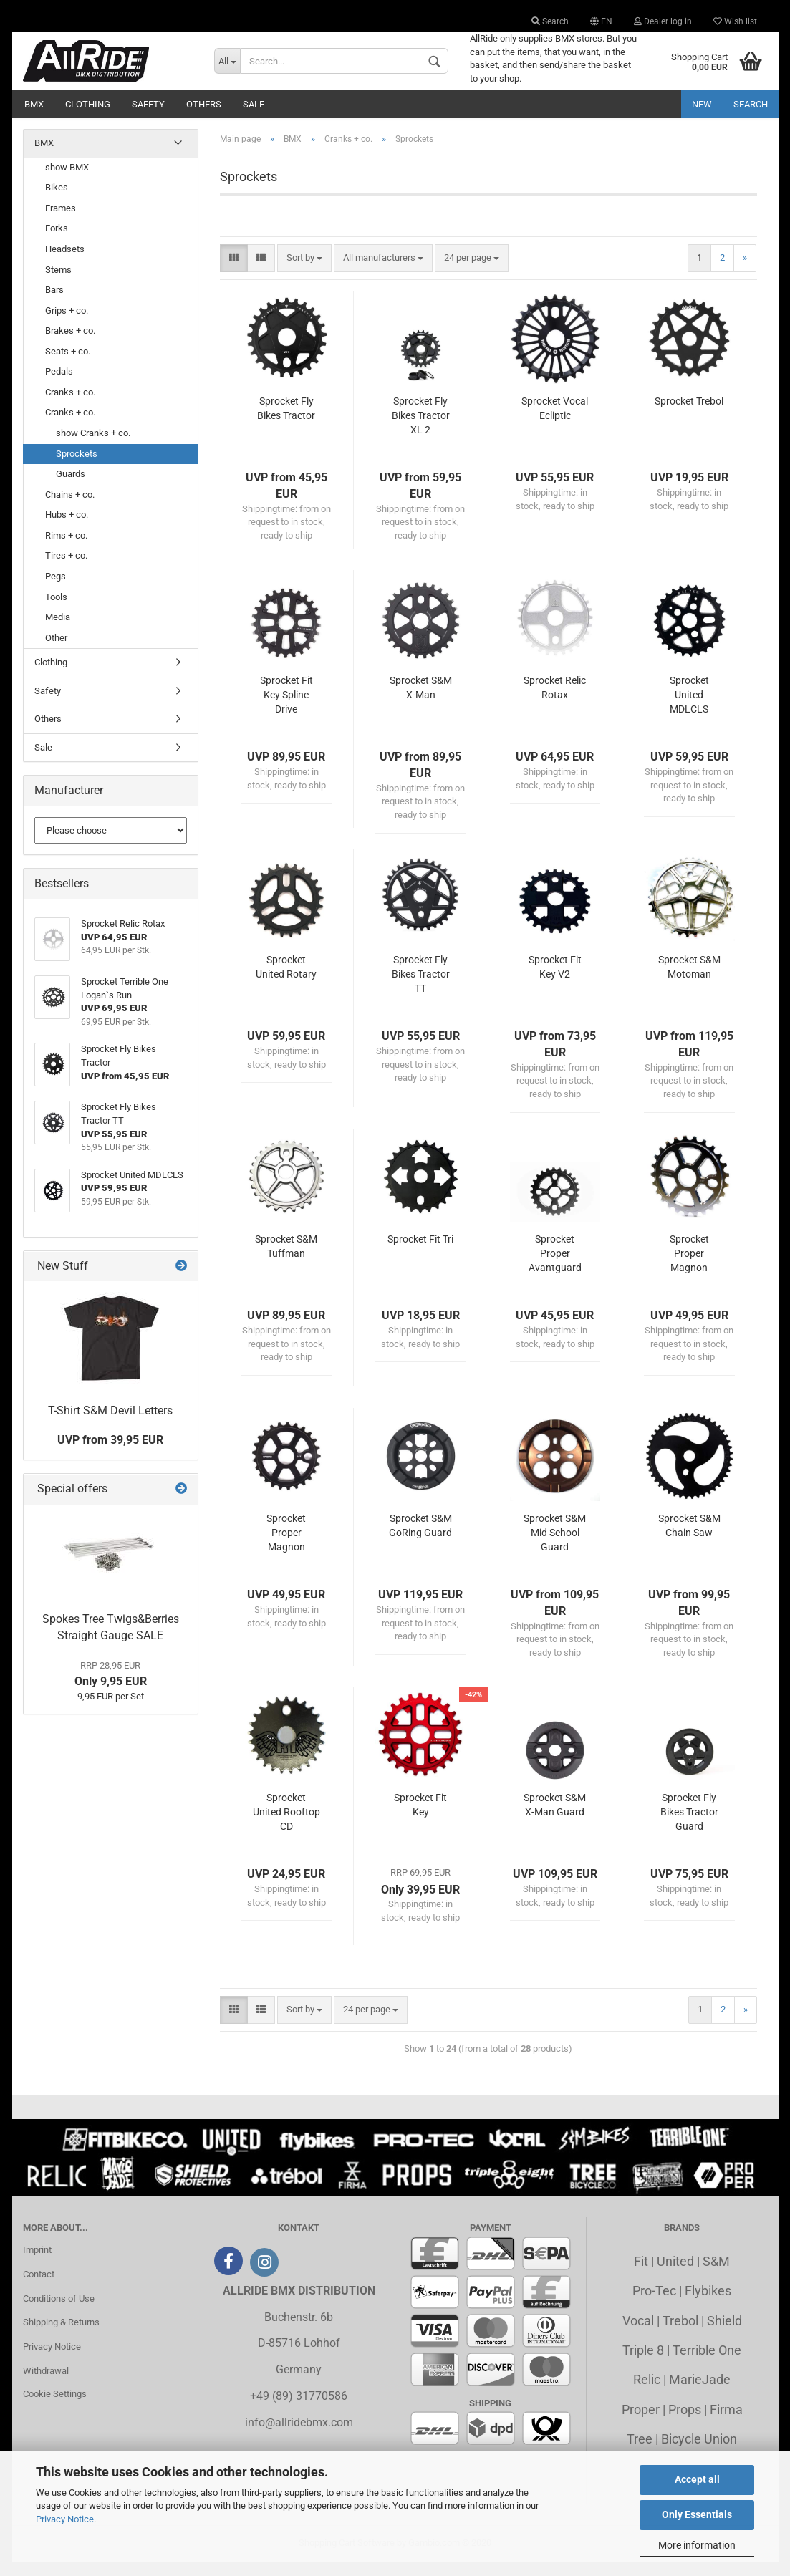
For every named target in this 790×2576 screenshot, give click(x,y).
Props (684, 2423)
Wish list (735, 21)
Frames (60, 222)
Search (550, 21)
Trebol (680, 2334)
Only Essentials (697, 2514)
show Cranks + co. (93, 447)
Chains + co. (70, 508)
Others (203, 104)
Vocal (638, 2334)
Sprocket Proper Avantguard (555, 1268)
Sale (253, 104)
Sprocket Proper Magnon (689, 1268)
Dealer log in (663, 21)
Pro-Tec (654, 2304)
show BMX (67, 181)
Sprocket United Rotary (286, 981)
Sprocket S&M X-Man (421, 702)
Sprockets (76, 467)
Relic (646, 2393)
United (675, 2275)
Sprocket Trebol (689, 415)
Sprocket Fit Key (420, 1819)
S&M (716, 2275)
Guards (70, 488)
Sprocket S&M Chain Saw (689, 1540)
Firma (726, 2423)
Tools (56, 610)
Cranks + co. (70, 406)
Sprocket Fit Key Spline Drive (286, 709)
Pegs (55, 590)
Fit (641, 2275)
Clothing (87, 104)
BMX (34, 104)
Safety (148, 104)
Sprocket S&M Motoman (689, 981)
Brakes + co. (70, 344)
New (702, 104)
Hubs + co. (66, 529)
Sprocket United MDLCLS (689, 709)
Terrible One (707, 2364)
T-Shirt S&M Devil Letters (110, 1424)
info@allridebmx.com (299, 2437)
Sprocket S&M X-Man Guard (555, 1819)
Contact (38, 2287)
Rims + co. (66, 549)
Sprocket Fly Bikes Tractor (286, 422)
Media (57, 631)
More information (697, 2545)
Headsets (65, 263)
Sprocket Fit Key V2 (555, 981)
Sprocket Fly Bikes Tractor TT (421, 988)
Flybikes (708, 2304)
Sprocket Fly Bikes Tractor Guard (689, 1826)
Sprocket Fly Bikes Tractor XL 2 (421, 430)
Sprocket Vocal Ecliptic (554, 422)
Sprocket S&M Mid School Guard (555, 1547)
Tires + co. (66, 569)
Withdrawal (46, 2385)
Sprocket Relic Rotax (555, 702)
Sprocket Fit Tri (420, 1253)
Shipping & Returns (61, 2336)
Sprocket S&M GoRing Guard (420, 1540)
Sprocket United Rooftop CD (286, 1826)
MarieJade (700, 2393)
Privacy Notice (65, 2519)
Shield (724, 2334)
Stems (58, 283)
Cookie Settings (55, 2408)
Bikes (56, 201)
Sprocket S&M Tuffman (286, 1260)
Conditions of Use (59, 2312)
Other (56, 652)
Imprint (37, 2264)
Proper (641, 2423)
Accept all (697, 2479)
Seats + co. (67, 365)
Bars (54, 304)
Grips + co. (66, 324)
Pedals (59, 385)
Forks (56, 242)
